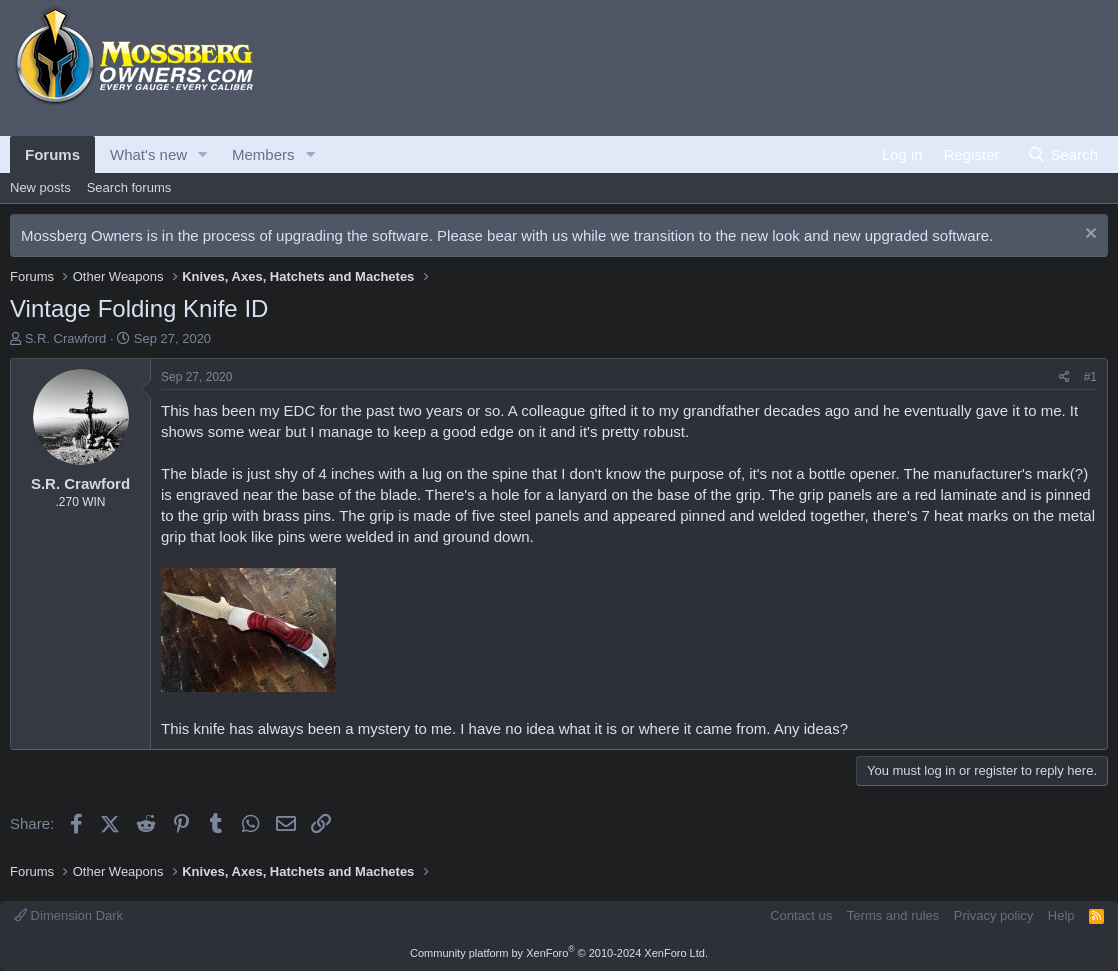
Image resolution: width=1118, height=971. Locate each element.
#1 (1090, 377)
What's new (148, 154)
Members (263, 154)
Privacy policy (993, 915)
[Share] (1064, 377)
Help (1061, 915)
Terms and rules (893, 915)
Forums (52, 154)
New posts (40, 187)
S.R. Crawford (66, 338)
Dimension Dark (68, 915)
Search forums (129, 187)
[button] (203, 154)
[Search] (1062, 154)
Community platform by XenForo (559, 953)
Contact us (801, 915)
